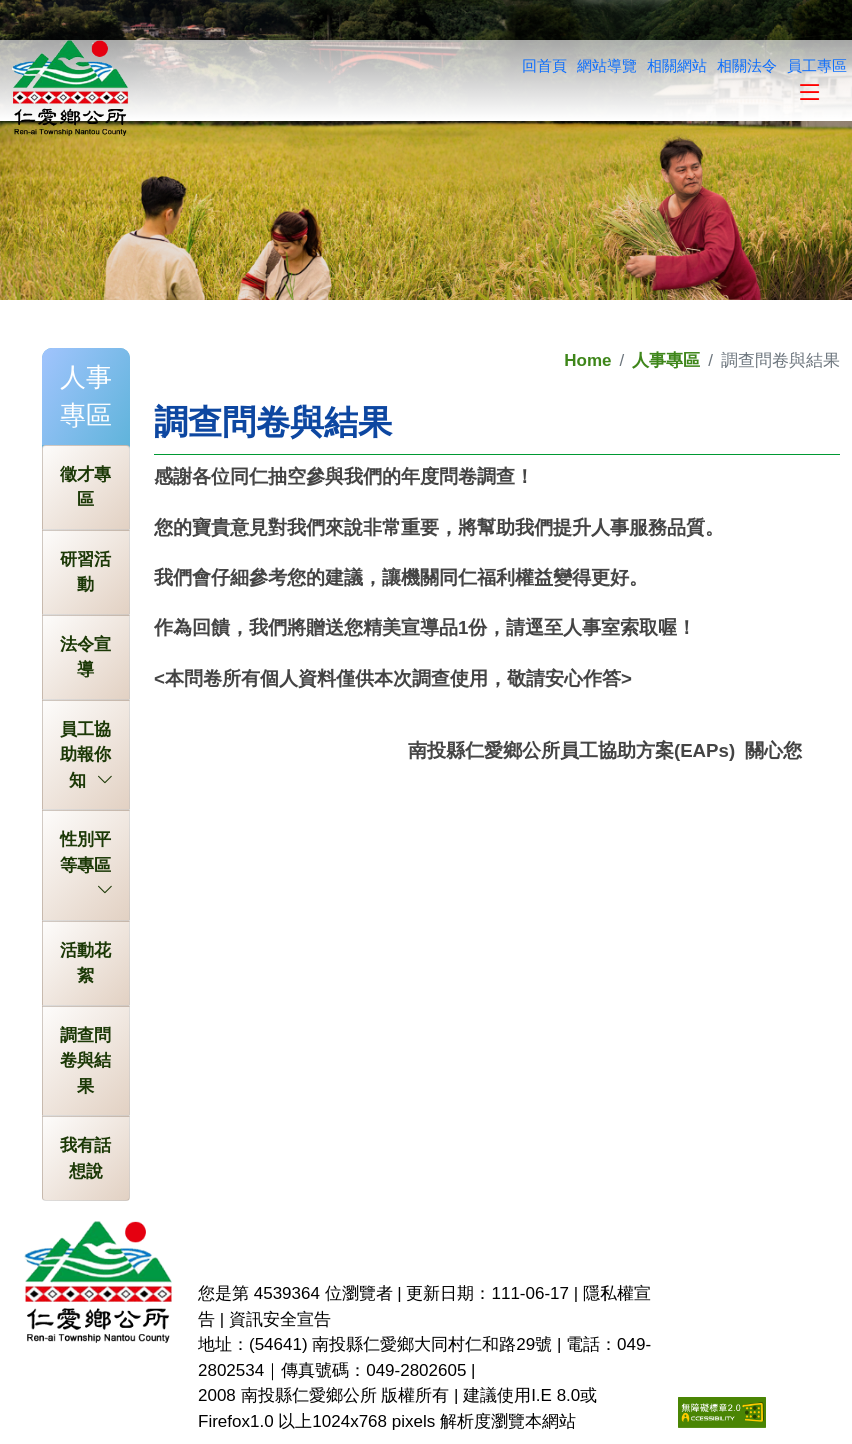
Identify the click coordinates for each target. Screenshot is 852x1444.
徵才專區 (85, 487)
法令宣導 (85, 657)
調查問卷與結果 (85, 1061)
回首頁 (544, 65)
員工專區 (817, 65)
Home (587, 360)
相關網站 (677, 65)
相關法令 (747, 65)
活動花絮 (85, 963)
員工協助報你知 (86, 757)
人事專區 (666, 360)
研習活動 (85, 572)
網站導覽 (607, 65)
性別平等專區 (86, 854)
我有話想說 (85, 1158)
